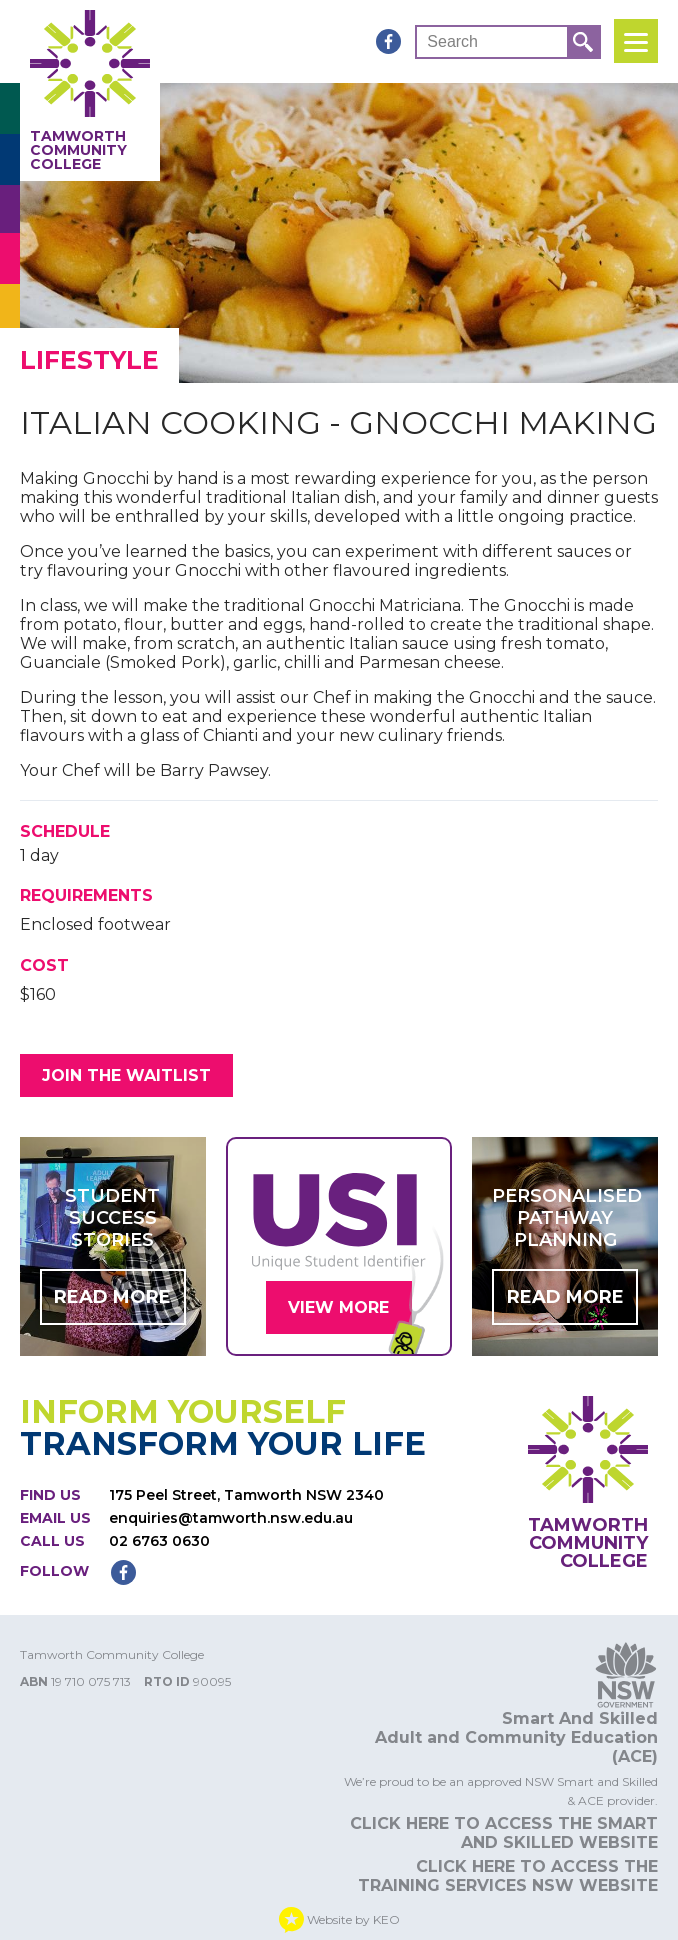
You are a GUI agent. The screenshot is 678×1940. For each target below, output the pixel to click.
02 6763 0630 (159, 1542)
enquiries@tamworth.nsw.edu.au (231, 1519)
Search (452, 41)
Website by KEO (339, 1920)
